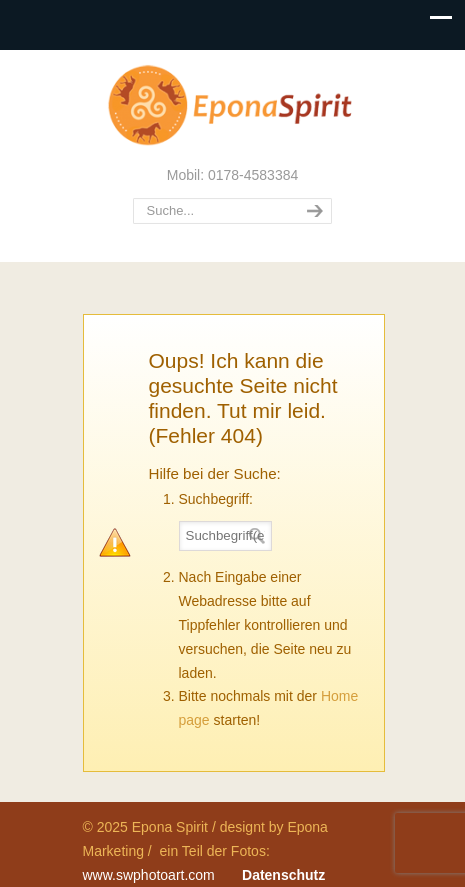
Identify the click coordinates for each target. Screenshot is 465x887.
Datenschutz (283, 875)
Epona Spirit (233, 106)
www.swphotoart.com (149, 875)
